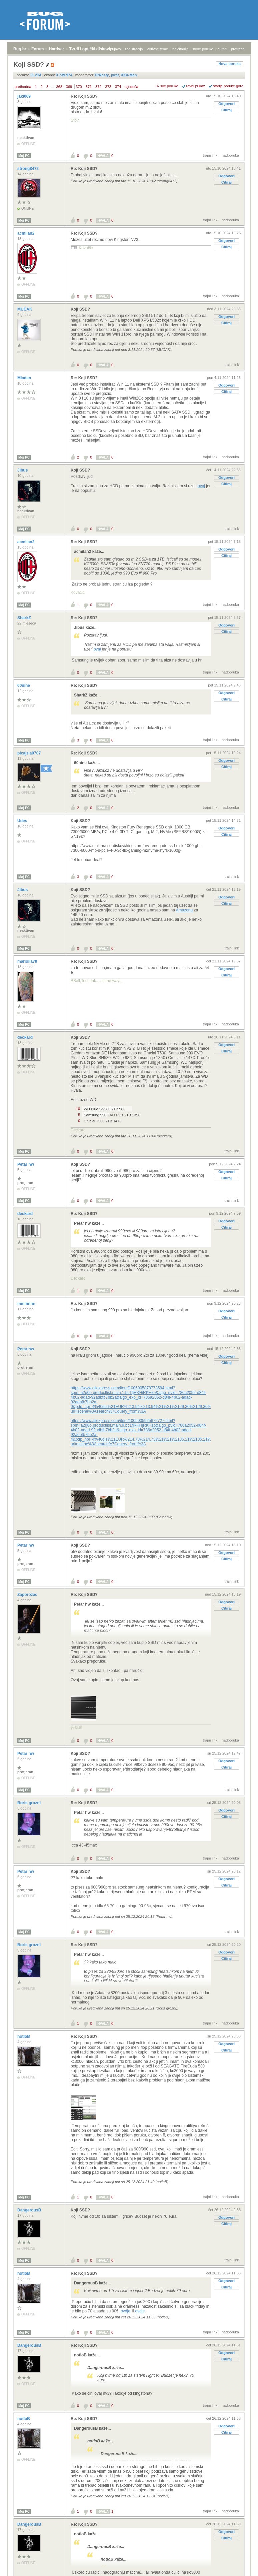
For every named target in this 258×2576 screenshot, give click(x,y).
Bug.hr (19, 49)
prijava (115, 49)
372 (98, 87)
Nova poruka (229, 64)
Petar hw (26, 1164)
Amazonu (184, 910)
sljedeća (131, 87)
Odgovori (226, 104)
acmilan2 (26, 233)
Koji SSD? (80, 309)
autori (222, 49)
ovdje (125, 2311)
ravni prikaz (195, 86)
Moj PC (24, 156)
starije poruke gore (228, 86)
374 (118, 87)
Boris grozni (29, 1803)
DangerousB (29, 2210)
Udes (22, 820)
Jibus (23, 470)
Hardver (56, 49)
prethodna (23, 87)
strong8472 (28, 168)
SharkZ (24, 618)
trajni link (210, 155)
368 (59, 87)
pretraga (238, 49)
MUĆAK (25, 309)
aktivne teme (157, 49)
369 (69, 87)
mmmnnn (26, 1303)
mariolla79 (27, 961)
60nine (24, 685)
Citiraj (226, 110)
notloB (24, 2036)
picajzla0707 (29, 753)
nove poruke (203, 49)
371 (89, 87)
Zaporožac (27, 1594)
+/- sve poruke (166, 86)
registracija (134, 49)
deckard (25, 1037)
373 (108, 87)
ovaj (201, 486)
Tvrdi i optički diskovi (89, 49)
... (52, 87)
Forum (37, 49)
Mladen (24, 378)
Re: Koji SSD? (84, 96)
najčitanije (180, 49)
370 (79, 87)
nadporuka (230, 155)
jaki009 (24, 96)
